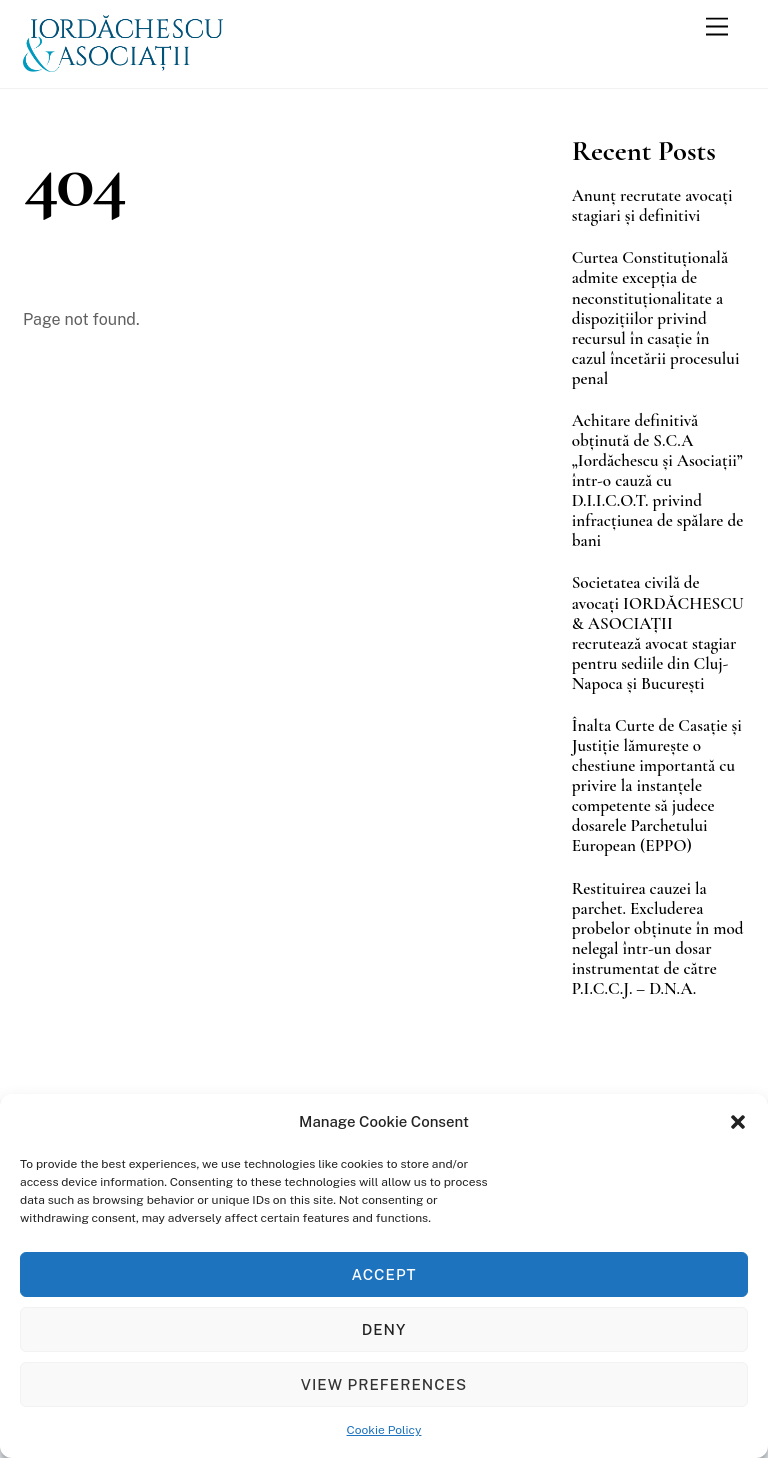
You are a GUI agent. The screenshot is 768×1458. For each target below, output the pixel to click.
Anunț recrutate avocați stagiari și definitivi (652, 206)
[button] (738, 1122)
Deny (384, 1329)
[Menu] (717, 27)
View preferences (384, 1384)
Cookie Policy (384, 1430)
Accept (384, 1274)
